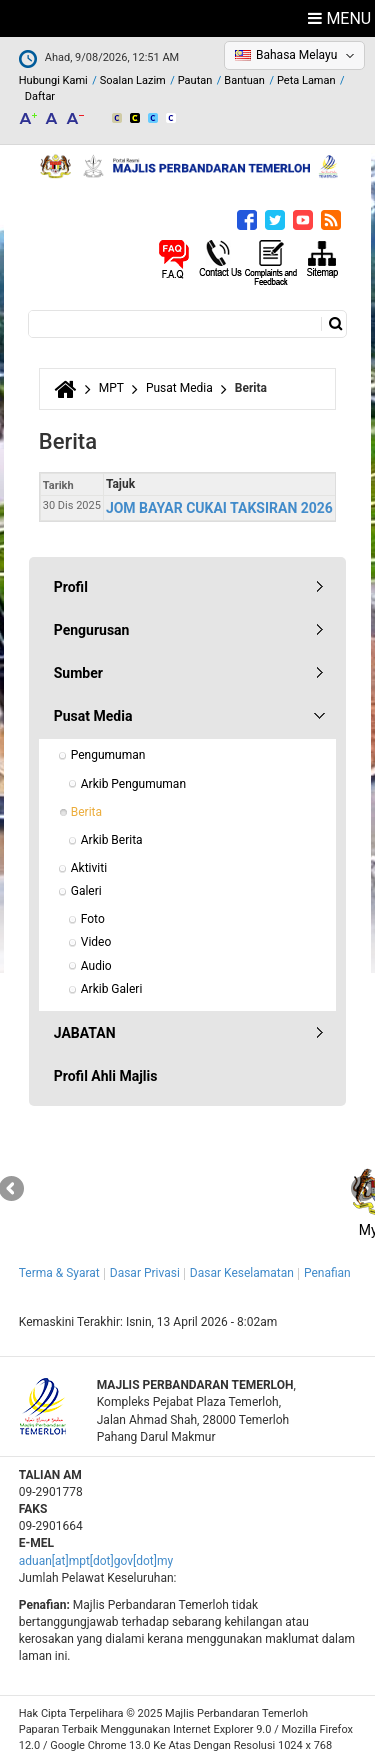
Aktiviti (89, 868)
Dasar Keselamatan (242, 1273)
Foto (93, 919)
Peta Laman (306, 80)
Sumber (78, 673)
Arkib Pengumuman (133, 784)
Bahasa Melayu (296, 55)
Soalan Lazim (133, 80)
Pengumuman (108, 755)
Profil (71, 587)
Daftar (40, 96)
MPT (111, 388)
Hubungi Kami (53, 80)
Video (96, 942)
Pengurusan (92, 630)
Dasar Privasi (145, 1273)
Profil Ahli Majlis (106, 1076)
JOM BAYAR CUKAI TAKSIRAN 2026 (219, 508)
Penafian (327, 1273)
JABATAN (85, 1033)
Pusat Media (179, 388)
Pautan (195, 80)
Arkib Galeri (112, 989)
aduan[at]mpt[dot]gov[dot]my (96, 1561)
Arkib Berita (112, 840)
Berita (86, 812)
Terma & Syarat (59, 1273)
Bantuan (244, 80)
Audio (96, 966)
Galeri (86, 891)
